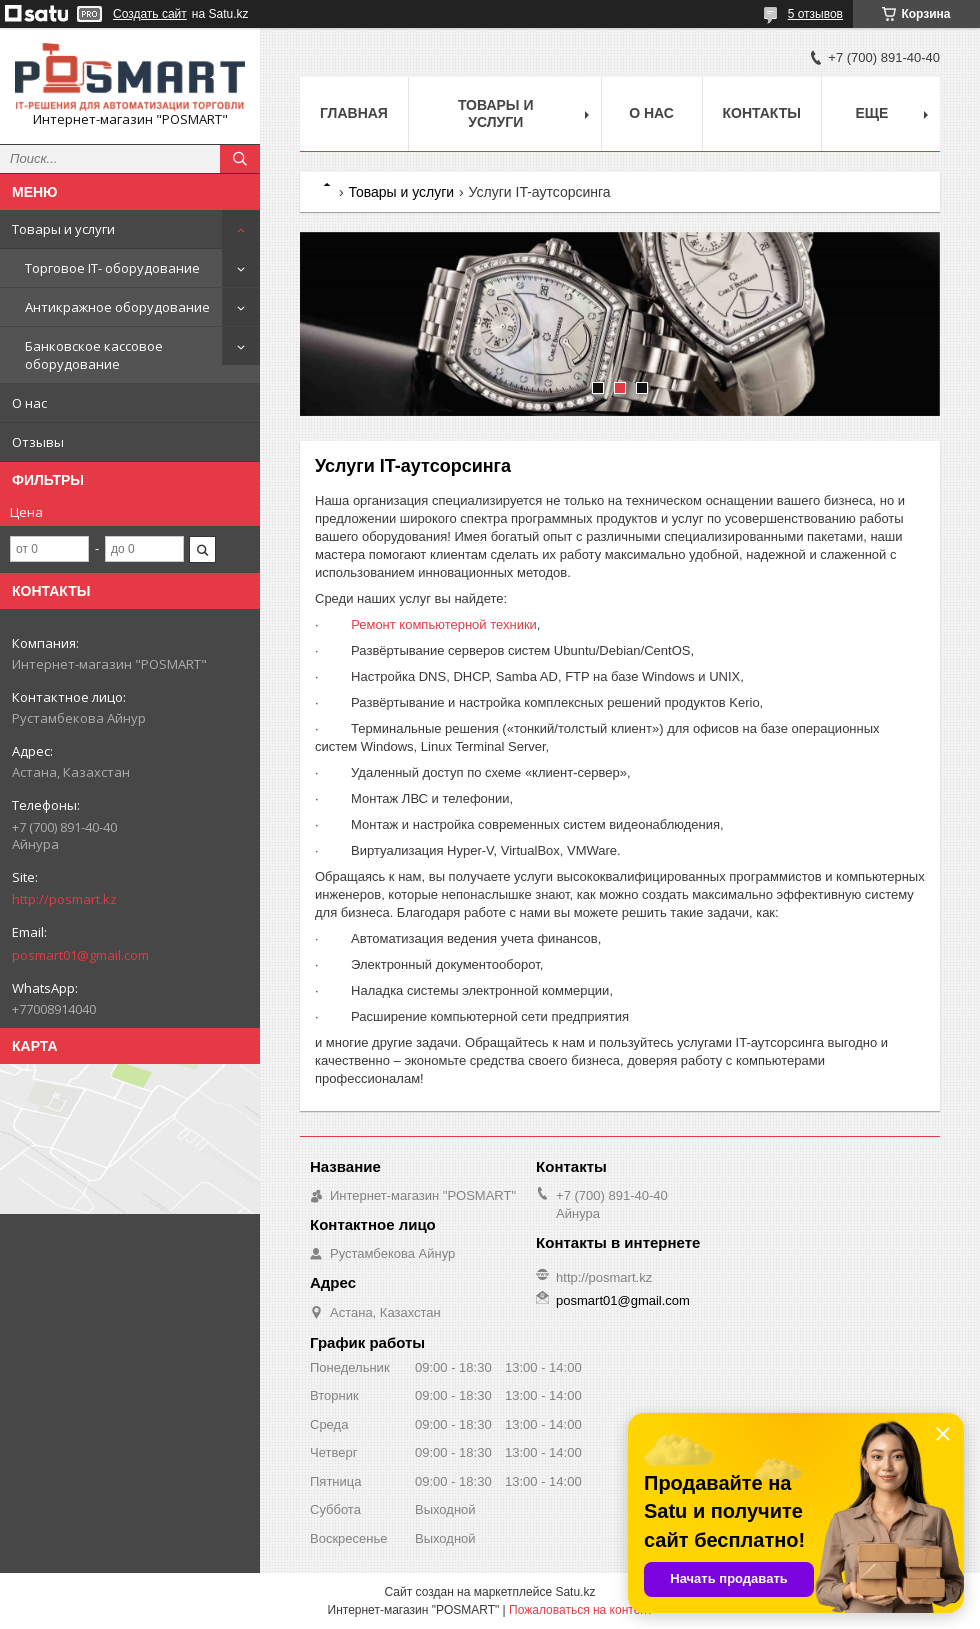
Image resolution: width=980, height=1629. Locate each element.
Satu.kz (575, 1592)
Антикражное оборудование (117, 307)
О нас (29, 403)
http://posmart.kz (64, 899)
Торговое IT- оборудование (112, 268)
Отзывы (38, 442)
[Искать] (240, 159)
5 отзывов (815, 14)
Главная (354, 113)
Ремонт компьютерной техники (444, 624)
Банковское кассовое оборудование (94, 355)
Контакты (762, 113)
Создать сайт (150, 14)
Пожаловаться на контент (580, 1610)
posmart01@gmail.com (80, 955)
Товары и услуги (63, 229)
